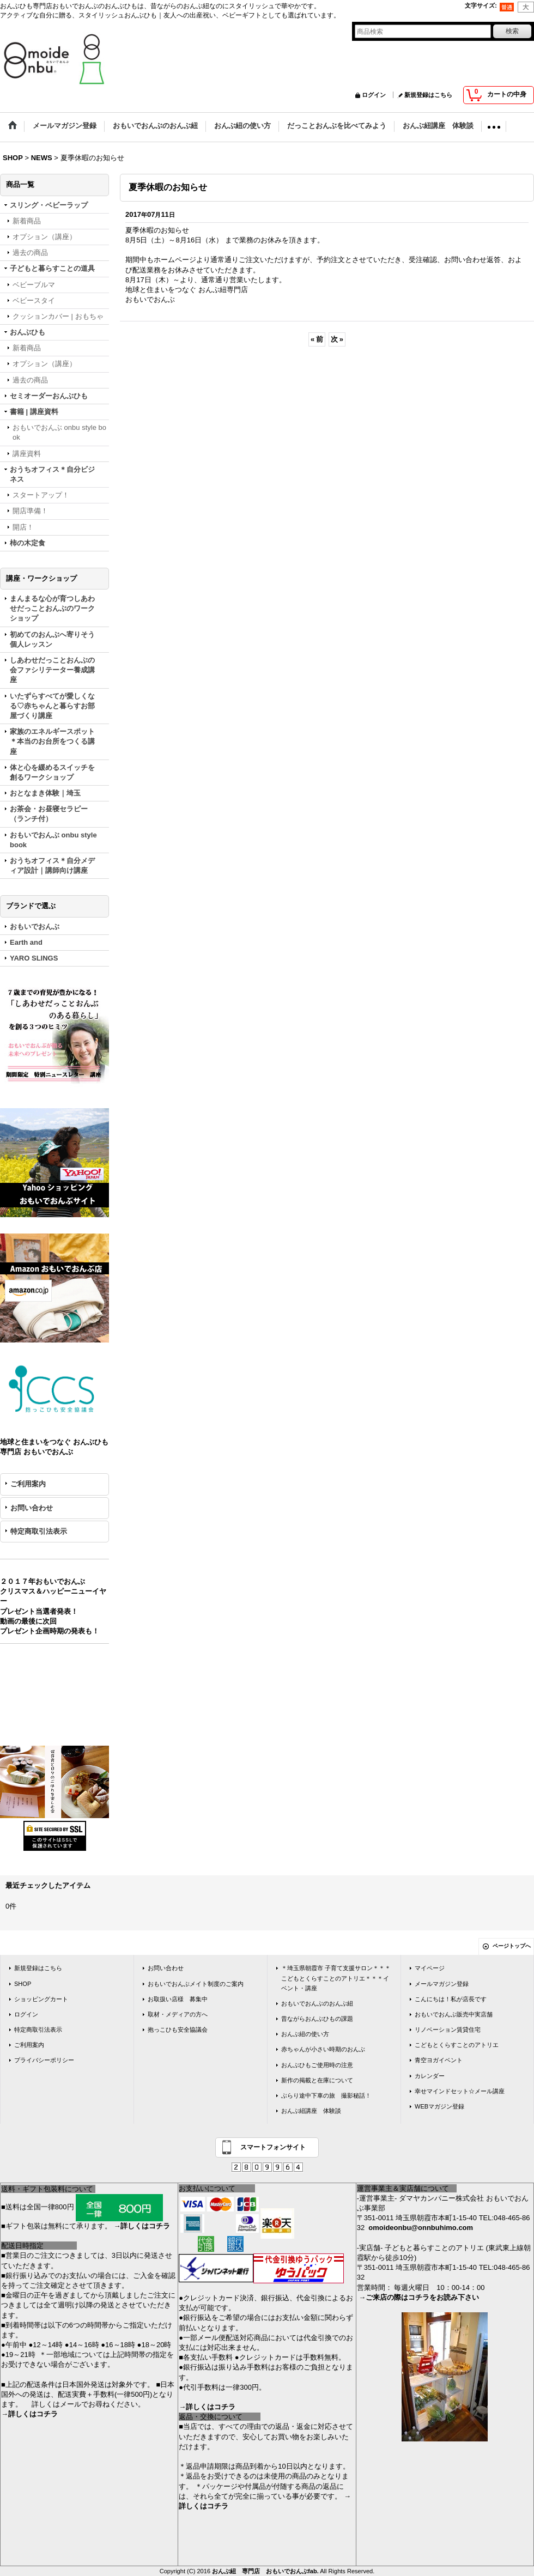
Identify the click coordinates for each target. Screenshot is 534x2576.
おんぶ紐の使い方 (305, 2034)
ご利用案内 (28, 1484)
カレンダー (430, 2076)
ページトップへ (512, 1946)
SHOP (22, 1983)
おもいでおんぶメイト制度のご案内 (196, 1983)
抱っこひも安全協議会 (178, 2029)
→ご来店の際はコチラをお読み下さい (419, 2297)
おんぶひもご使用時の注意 (317, 2065)
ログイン (374, 95)
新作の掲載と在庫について (317, 2080)
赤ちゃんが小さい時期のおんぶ (323, 2049)
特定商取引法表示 (38, 1531)
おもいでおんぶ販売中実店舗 (454, 2014)
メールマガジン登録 (442, 1983)
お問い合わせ (31, 1508)
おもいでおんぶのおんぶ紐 (317, 2003)
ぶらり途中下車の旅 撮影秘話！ (326, 2095)
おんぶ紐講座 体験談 (311, 2110)
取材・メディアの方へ (178, 2014)
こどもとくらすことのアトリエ (457, 2045)
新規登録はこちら (428, 95)
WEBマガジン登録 (439, 2106)
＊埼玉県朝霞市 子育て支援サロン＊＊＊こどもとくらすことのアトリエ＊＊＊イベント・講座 (336, 1978)
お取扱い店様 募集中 (178, 1999)
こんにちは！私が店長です (451, 1999)
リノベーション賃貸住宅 (448, 2029)
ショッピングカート (41, 1999)
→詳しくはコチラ (141, 2226)
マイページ (430, 1968)
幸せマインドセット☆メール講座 (460, 2091)
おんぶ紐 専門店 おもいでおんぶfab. (265, 2571)
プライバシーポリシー (44, 2060)
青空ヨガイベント (439, 2060)
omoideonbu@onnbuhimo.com (420, 2227)
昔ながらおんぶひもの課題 (317, 2018)
